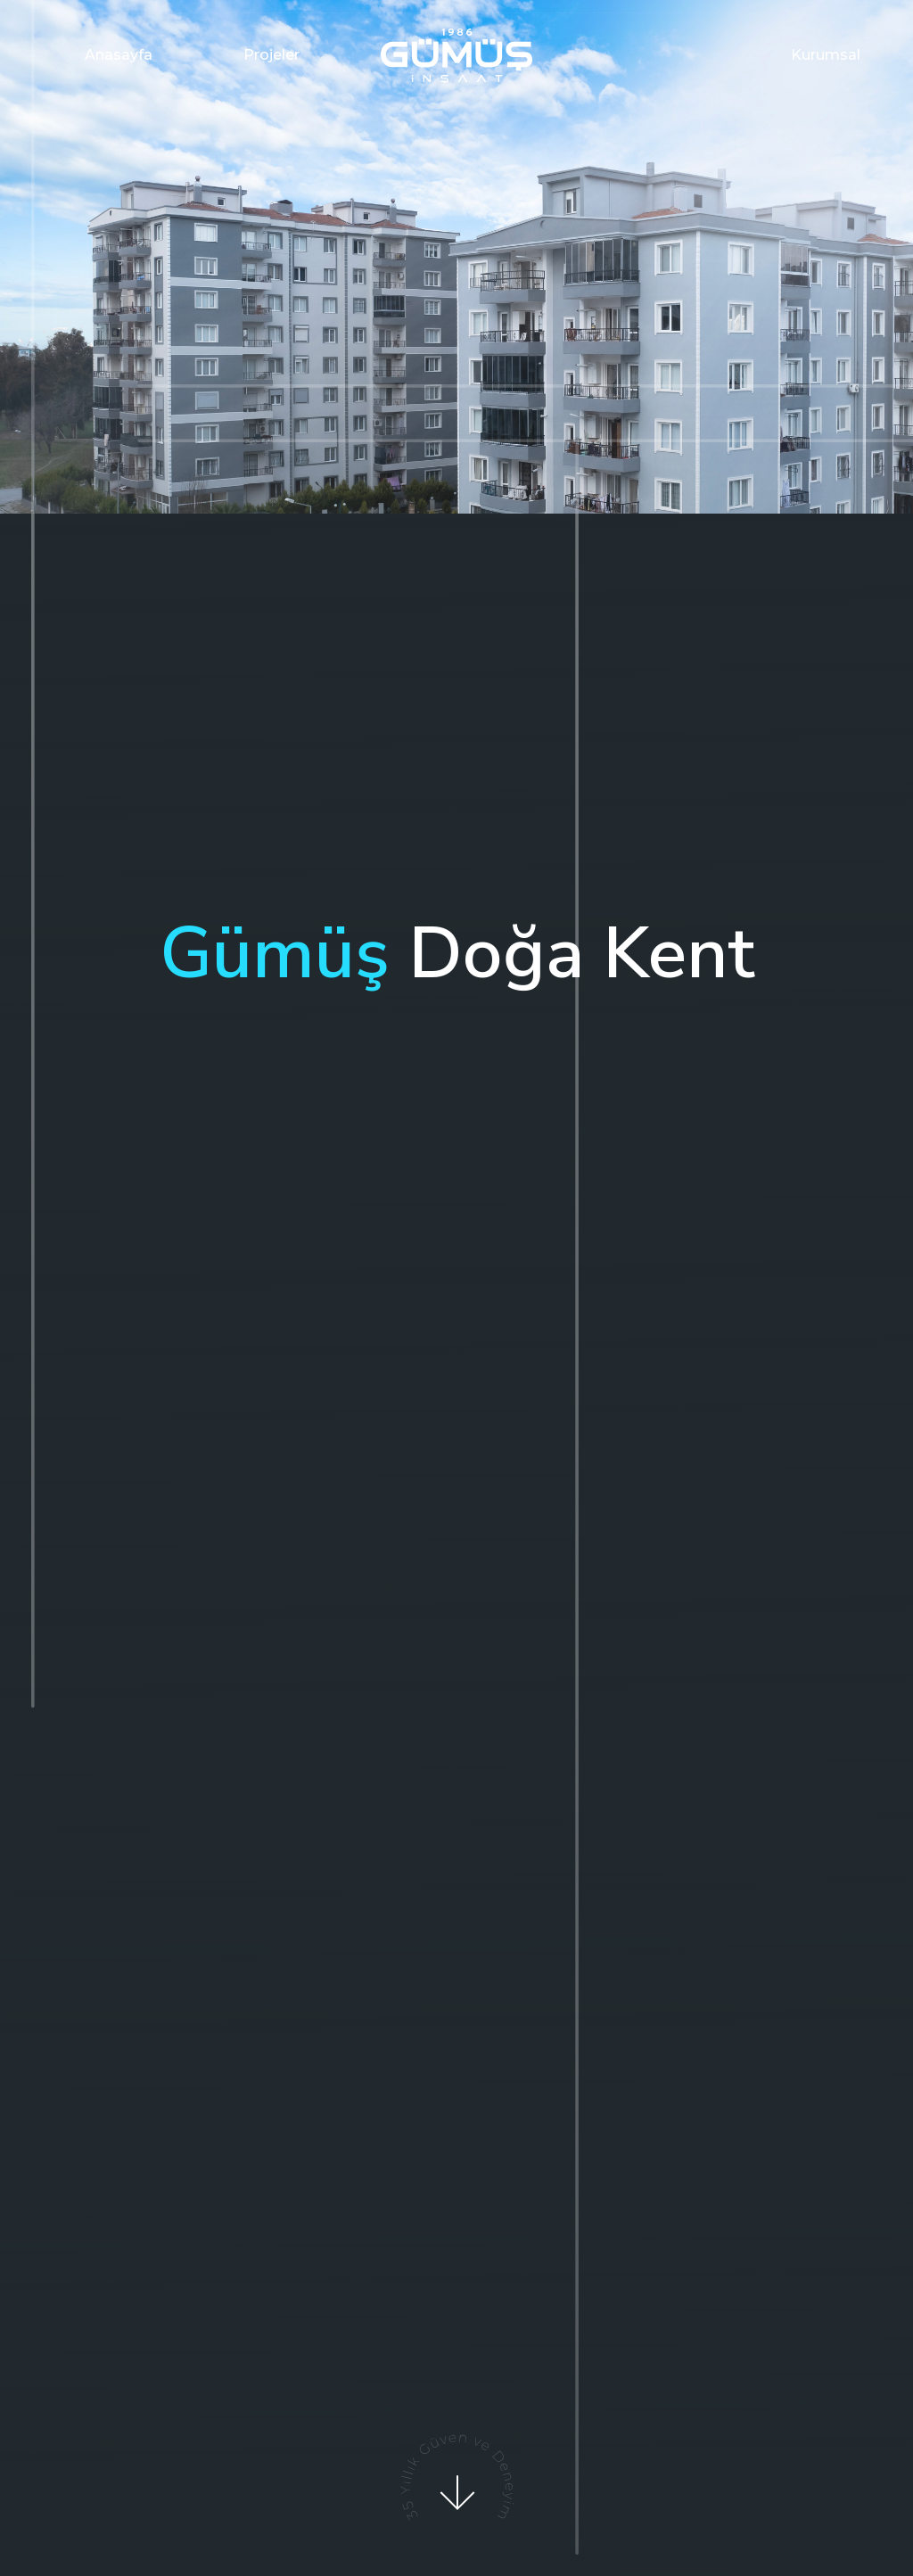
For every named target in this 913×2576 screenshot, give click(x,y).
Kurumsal (825, 54)
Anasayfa (118, 54)
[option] (456, 257)
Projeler (271, 54)
